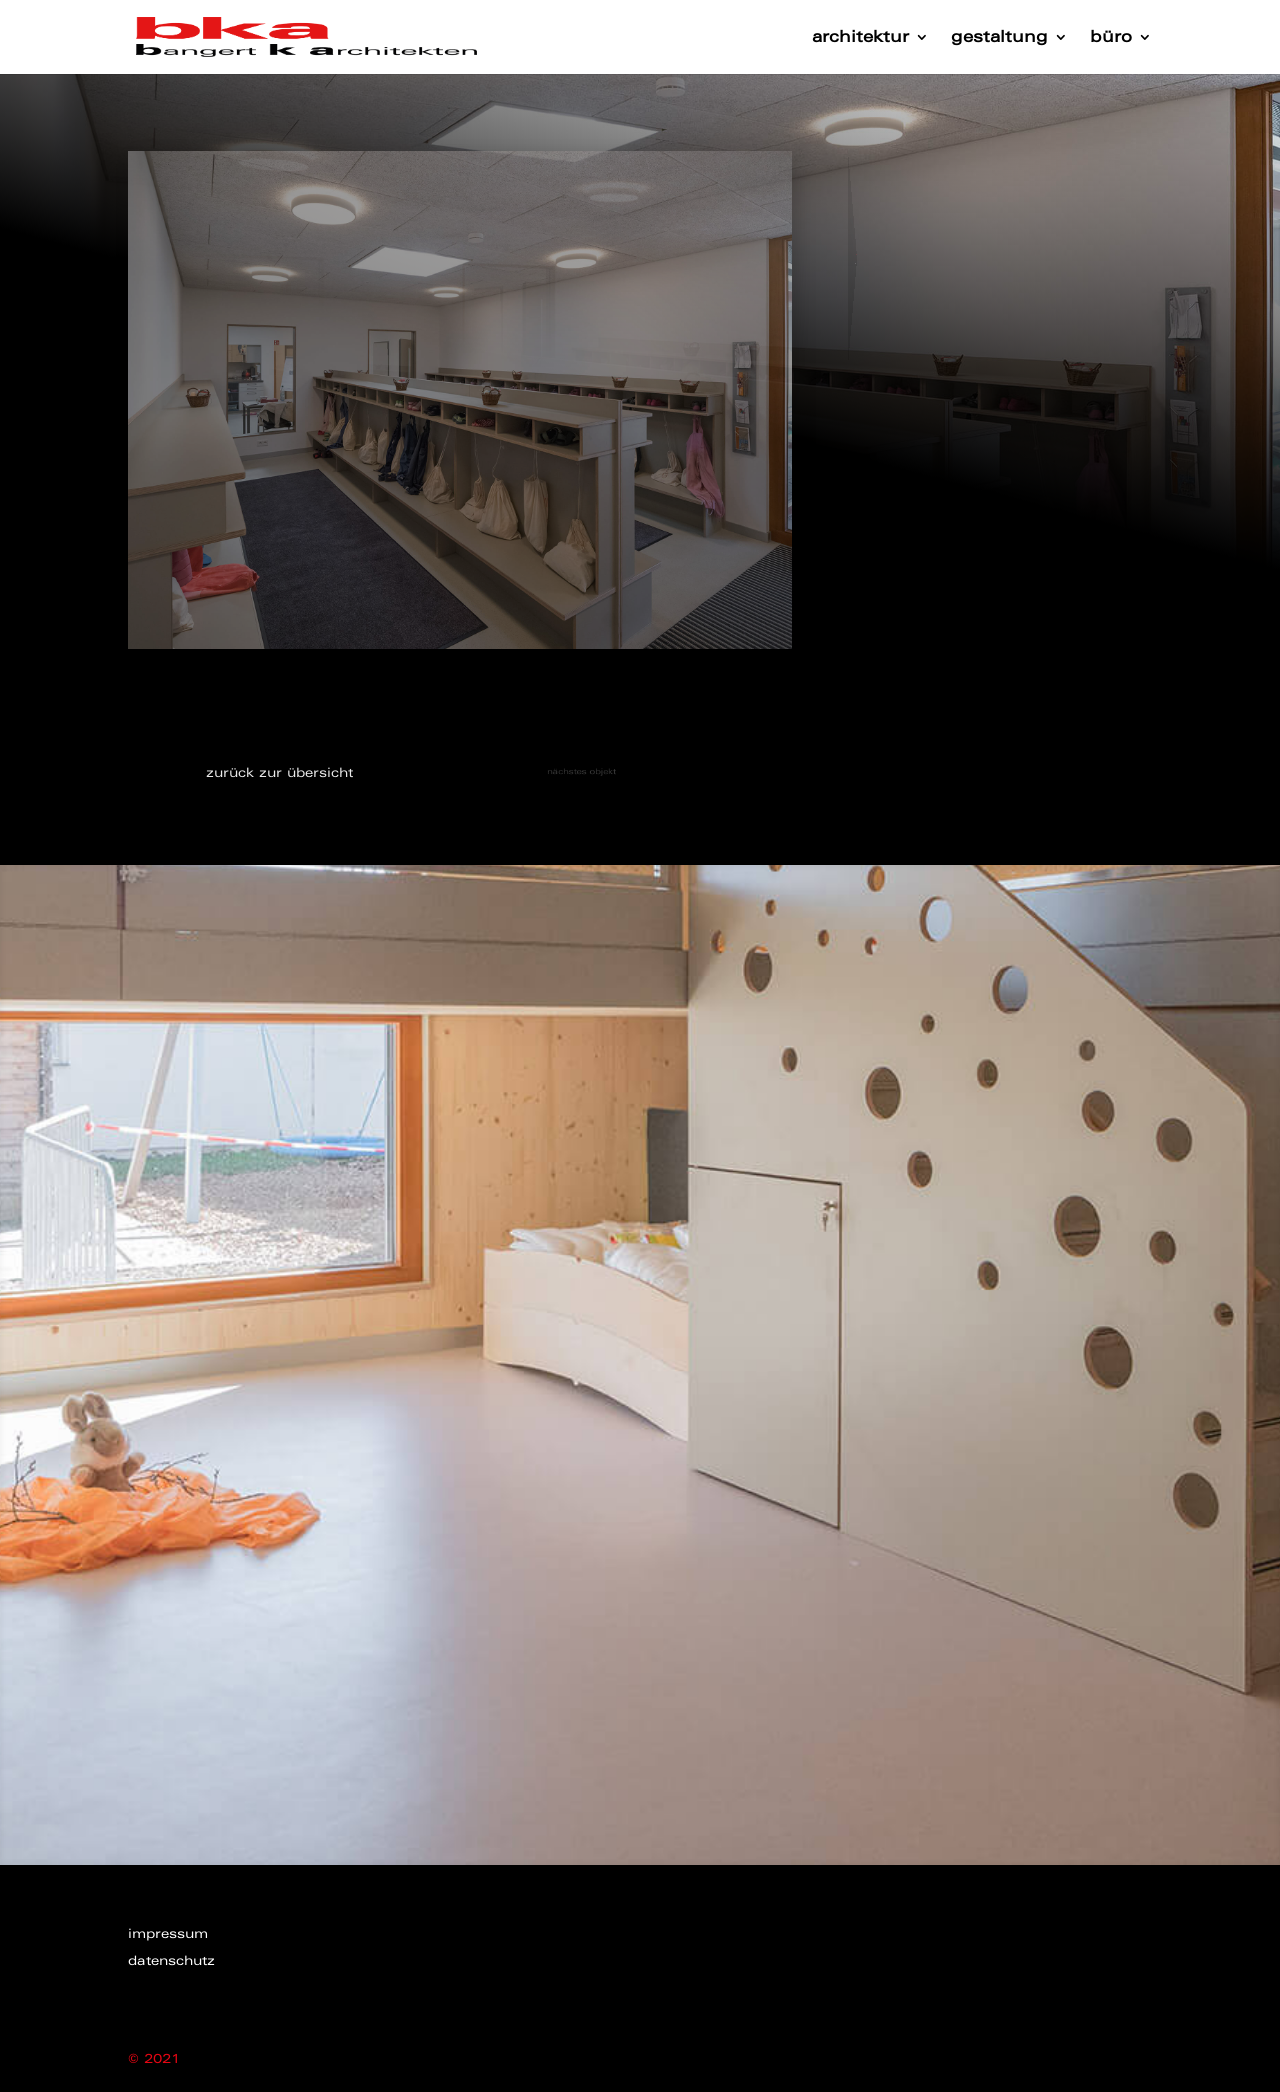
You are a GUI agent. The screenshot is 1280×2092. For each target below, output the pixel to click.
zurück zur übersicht (279, 772)
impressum (168, 1933)
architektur (860, 38)
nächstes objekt (572, 771)
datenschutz (171, 1960)
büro (1111, 38)
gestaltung (999, 38)
